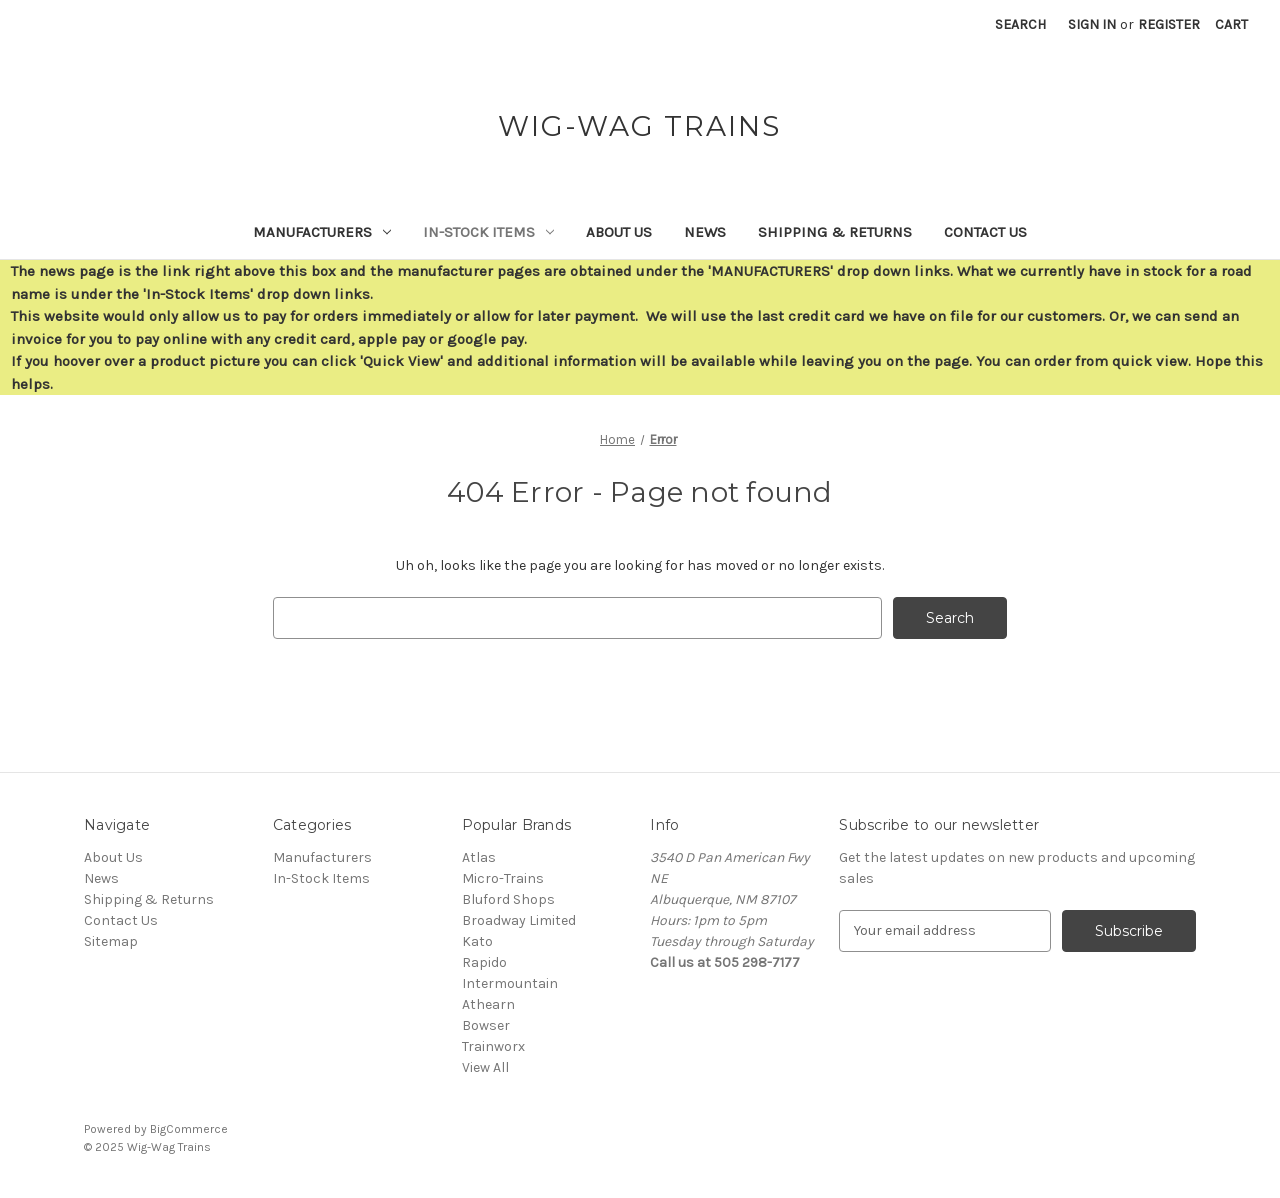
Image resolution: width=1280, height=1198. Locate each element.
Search (1020, 24)
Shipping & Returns (835, 232)
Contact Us (985, 232)
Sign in (1092, 24)
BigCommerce (189, 1129)
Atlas (479, 857)
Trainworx (493, 1046)
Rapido (484, 962)
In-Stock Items (488, 232)
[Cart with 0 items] (1231, 24)
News (705, 232)
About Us (619, 232)
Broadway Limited (519, 920)
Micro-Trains (503, 878)
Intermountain (510, 983)
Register (1169, 24)
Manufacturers (322, 232)
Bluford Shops (508, 899)
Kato (477, 941)
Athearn (488, 1004)
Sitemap (111, 941)
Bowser (486, 1025)
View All (485, 1067)
